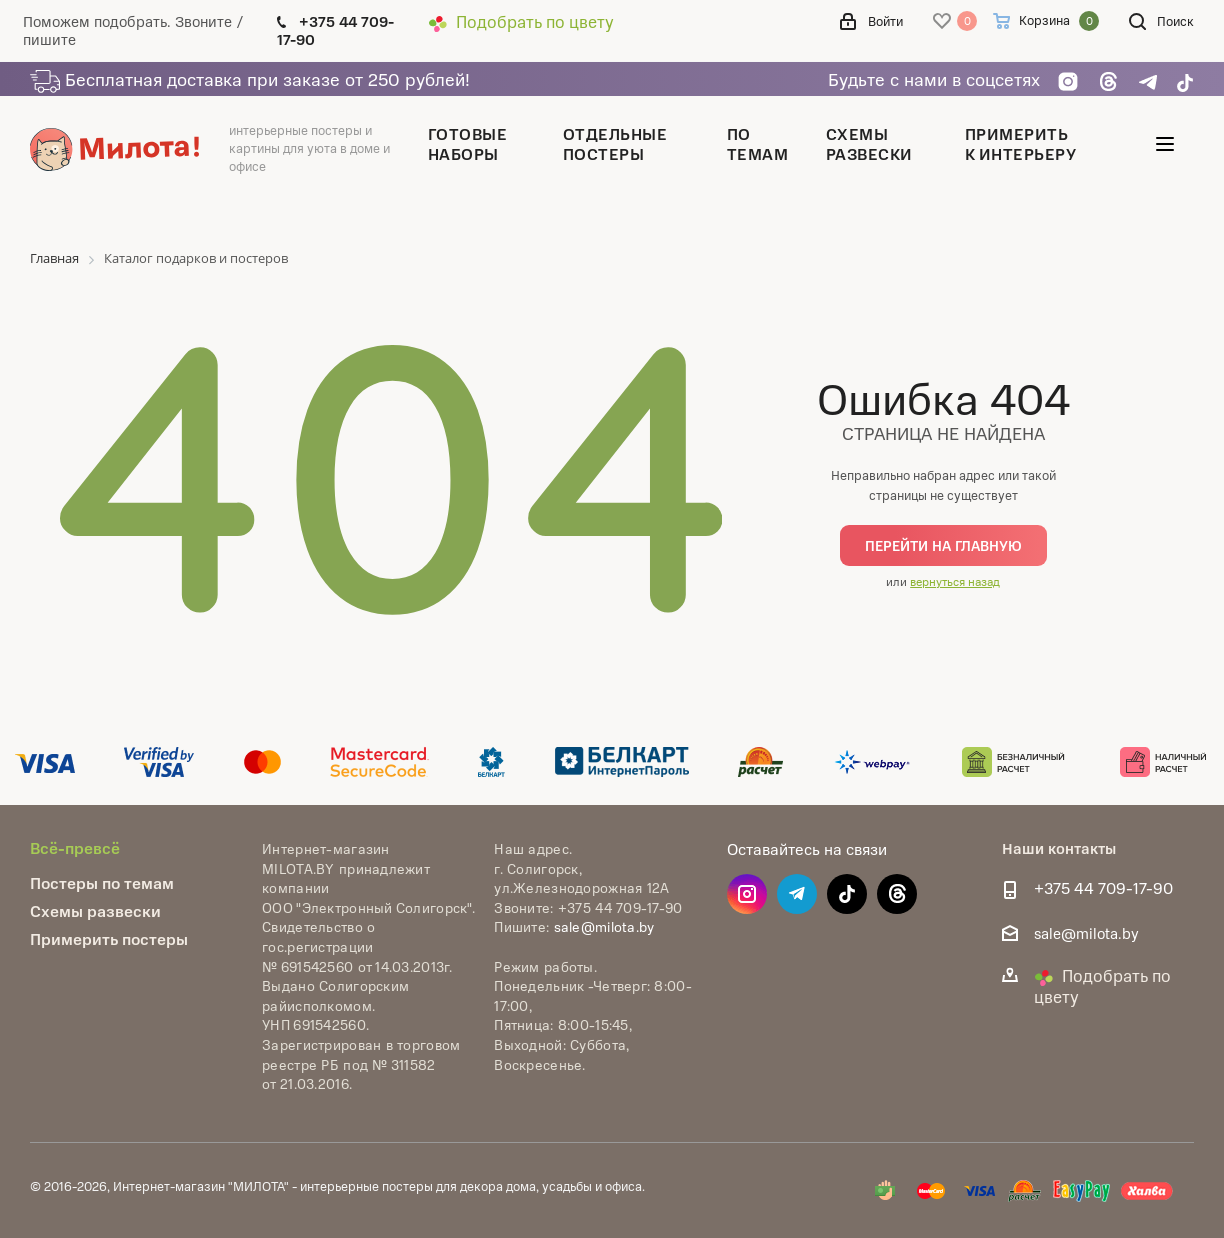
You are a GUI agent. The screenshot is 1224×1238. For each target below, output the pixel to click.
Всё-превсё (75, 847)
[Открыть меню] (1165, 148)
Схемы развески (95, 910)
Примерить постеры (109, 938)
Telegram (797, 894)
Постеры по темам (102, 882)
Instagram (747, 894)
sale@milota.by (604, 926)
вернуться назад (955, 581)
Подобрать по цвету (521, 21)
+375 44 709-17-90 (1103, 888)
